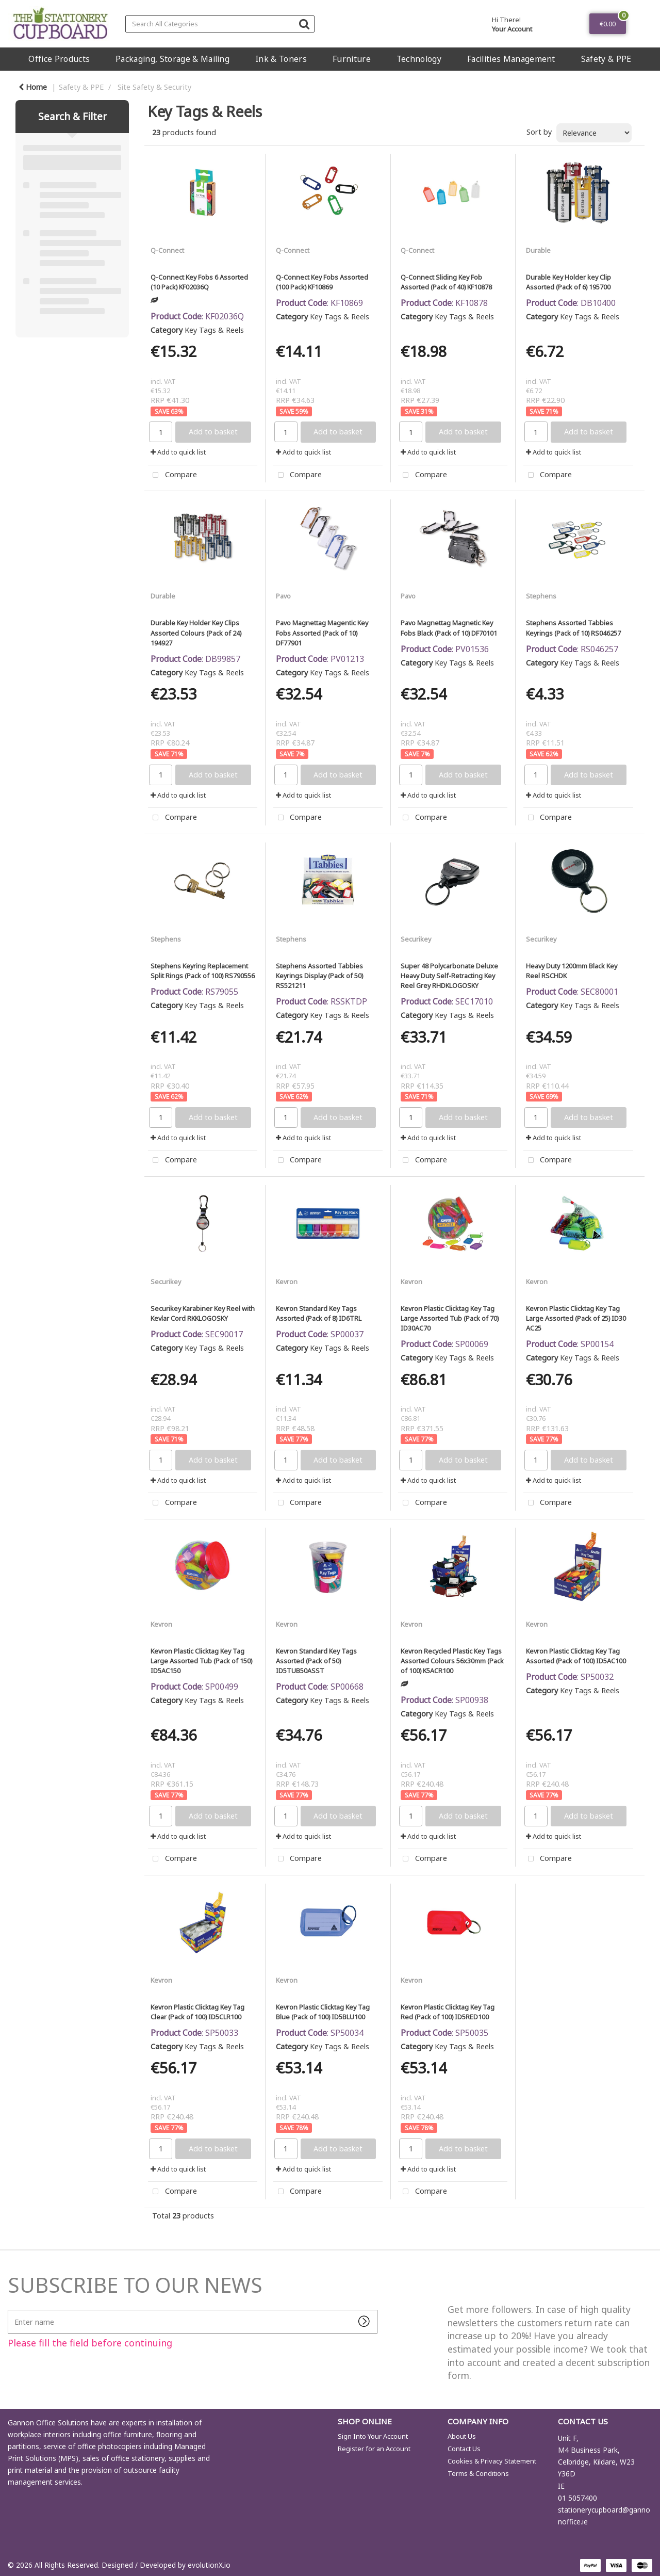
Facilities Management (511, 58)
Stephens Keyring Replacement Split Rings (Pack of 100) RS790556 (203, 970)
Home (33, 87)
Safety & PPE (606, 58)
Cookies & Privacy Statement (492, 2461)
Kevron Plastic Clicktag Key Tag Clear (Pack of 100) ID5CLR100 (197, 2011)
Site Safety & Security (154, 87)
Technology (419, 58)
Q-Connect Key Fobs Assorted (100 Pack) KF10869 (322, 281)
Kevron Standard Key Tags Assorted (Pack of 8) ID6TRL (318, 1313)
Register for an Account (374, 2448)
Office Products (59, 58)
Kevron (287, 1281)
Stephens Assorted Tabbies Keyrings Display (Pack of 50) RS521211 (319, 975)
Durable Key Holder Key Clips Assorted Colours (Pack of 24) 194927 (196, 632)
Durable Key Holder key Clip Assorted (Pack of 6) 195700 (568, 281)
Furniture (352, 58)
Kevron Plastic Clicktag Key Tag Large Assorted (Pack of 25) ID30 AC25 (576, 1318)
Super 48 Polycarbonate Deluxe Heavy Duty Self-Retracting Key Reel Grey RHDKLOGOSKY (449, 975)
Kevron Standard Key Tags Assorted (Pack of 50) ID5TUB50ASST (316, 1660)
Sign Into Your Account (373, 2436)
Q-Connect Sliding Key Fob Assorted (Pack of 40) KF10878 (446, 281)
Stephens (541, 596)
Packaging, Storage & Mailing (172, 58)
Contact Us (464, 2448)
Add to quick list (178, 452)
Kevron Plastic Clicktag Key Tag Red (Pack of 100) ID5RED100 (447, 2011)
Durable (538, 250)
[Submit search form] (304, 23)
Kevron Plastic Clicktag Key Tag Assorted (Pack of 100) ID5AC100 (576, 1655)
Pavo (283, 596)
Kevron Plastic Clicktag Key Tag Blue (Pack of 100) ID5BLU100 (323, 2011)
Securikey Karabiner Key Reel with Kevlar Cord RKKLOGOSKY (203, 1313)
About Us (462, 2436)
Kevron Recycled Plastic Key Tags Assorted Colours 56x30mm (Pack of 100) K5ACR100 (452, 1660)
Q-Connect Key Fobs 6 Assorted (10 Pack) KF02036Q (199, 281)
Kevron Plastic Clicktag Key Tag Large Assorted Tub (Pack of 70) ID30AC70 (450, 1318)
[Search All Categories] (220, 24)
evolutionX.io (209, 2565)
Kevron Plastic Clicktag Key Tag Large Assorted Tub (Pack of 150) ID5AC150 (201, 1660)
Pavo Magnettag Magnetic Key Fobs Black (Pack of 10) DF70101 (449, 627)
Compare (172, 475)
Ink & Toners (281, 58)
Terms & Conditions (478, 2473)
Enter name (10, 2309)
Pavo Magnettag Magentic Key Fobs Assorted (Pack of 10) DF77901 (322, 632)
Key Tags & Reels (214, 330)
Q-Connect (167, 250)
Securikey (416, 939)
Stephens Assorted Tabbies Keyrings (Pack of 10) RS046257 (573, 627)
